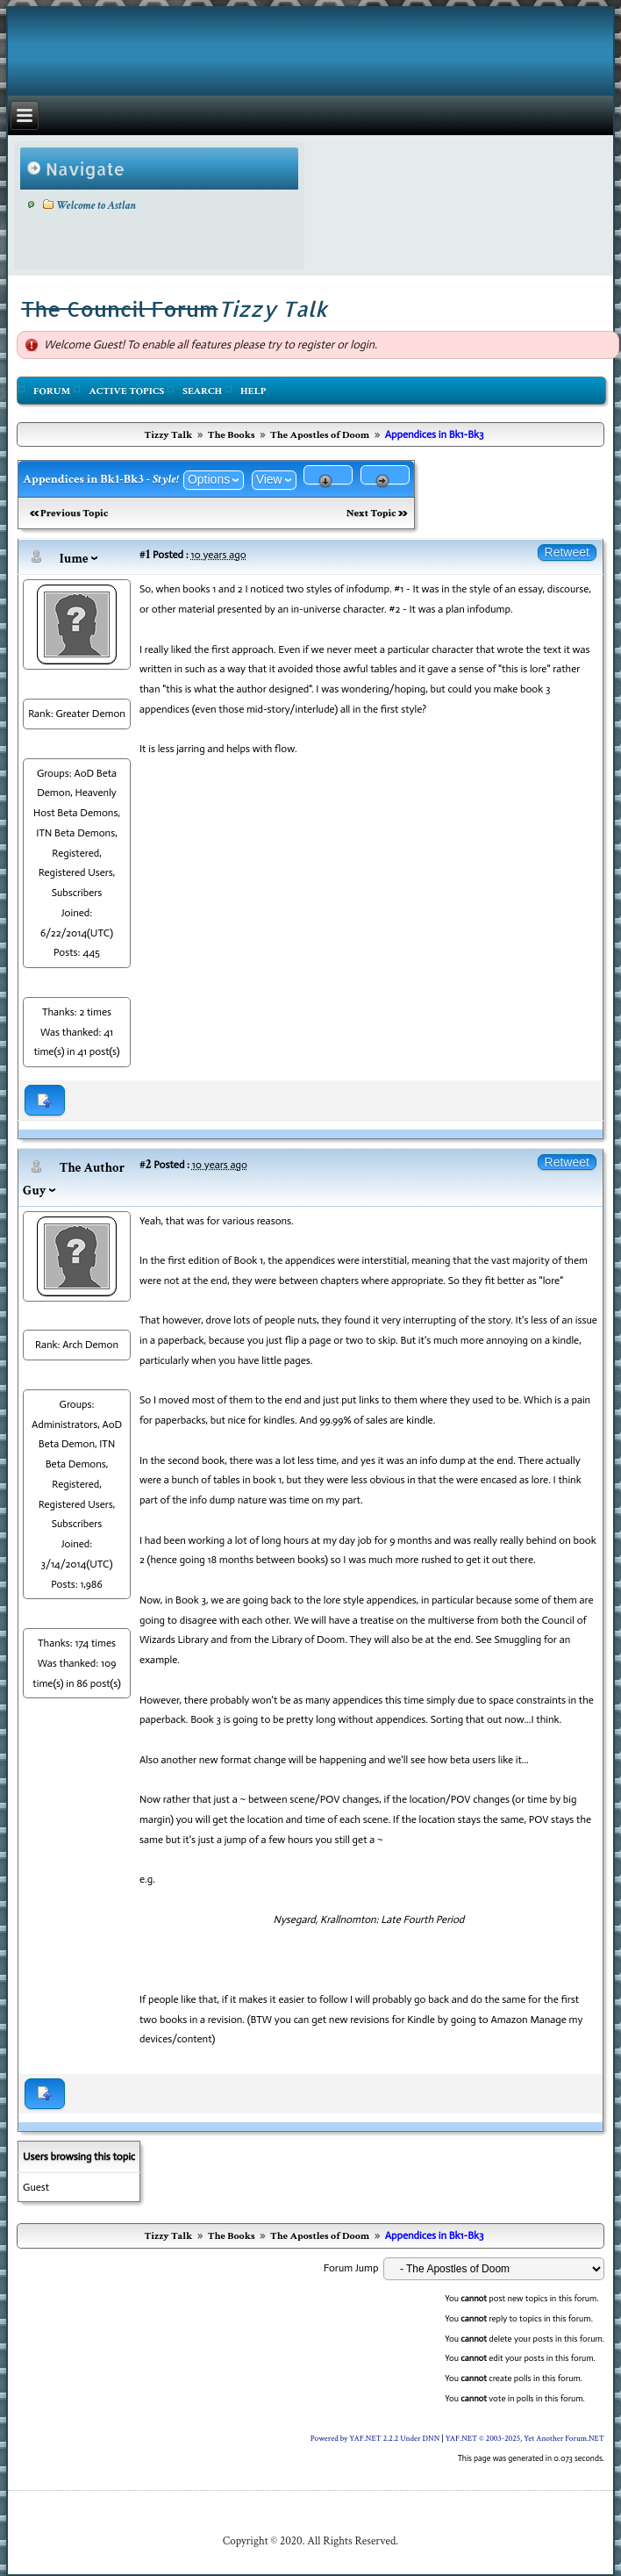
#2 (145, 1164)
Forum (51, 391)
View (269, 479)
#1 (144, 554)
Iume (74, 558)
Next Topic (371, 513)
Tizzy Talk (168, 434)
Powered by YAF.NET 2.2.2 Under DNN (376, 2438)
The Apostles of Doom (319, 434)
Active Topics (126, 391)
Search (202, 391)
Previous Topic (74, 513)
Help (253, 391)
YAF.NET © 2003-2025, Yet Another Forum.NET (525, 2438)
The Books (231, 434)
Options (209, 479)
